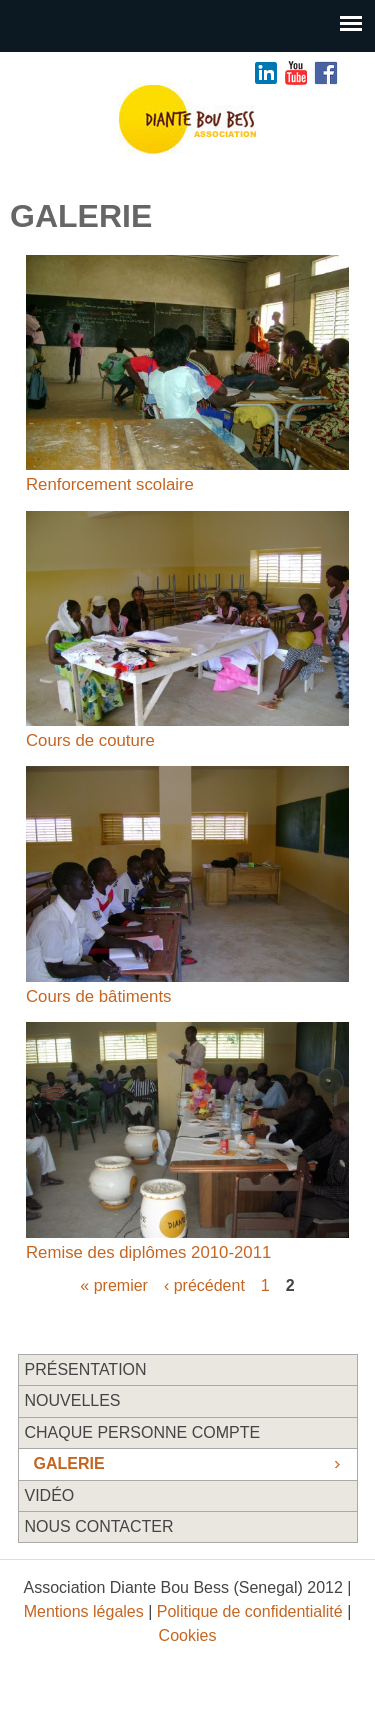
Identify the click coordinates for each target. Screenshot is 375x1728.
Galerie (69, 1463)
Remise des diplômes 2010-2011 (148, 1252)
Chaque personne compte (143, 1432)
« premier (114, 1285)
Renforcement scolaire (110, 484)
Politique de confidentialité (250, 1611)
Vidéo (50, 1495)
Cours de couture (90, 740)
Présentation (86, 1369)
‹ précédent (204, 1285)
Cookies (188, 1635)
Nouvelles (73, 1400)
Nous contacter (99, 1526)
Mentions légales (84, 1611)
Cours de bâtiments (99, 996)
